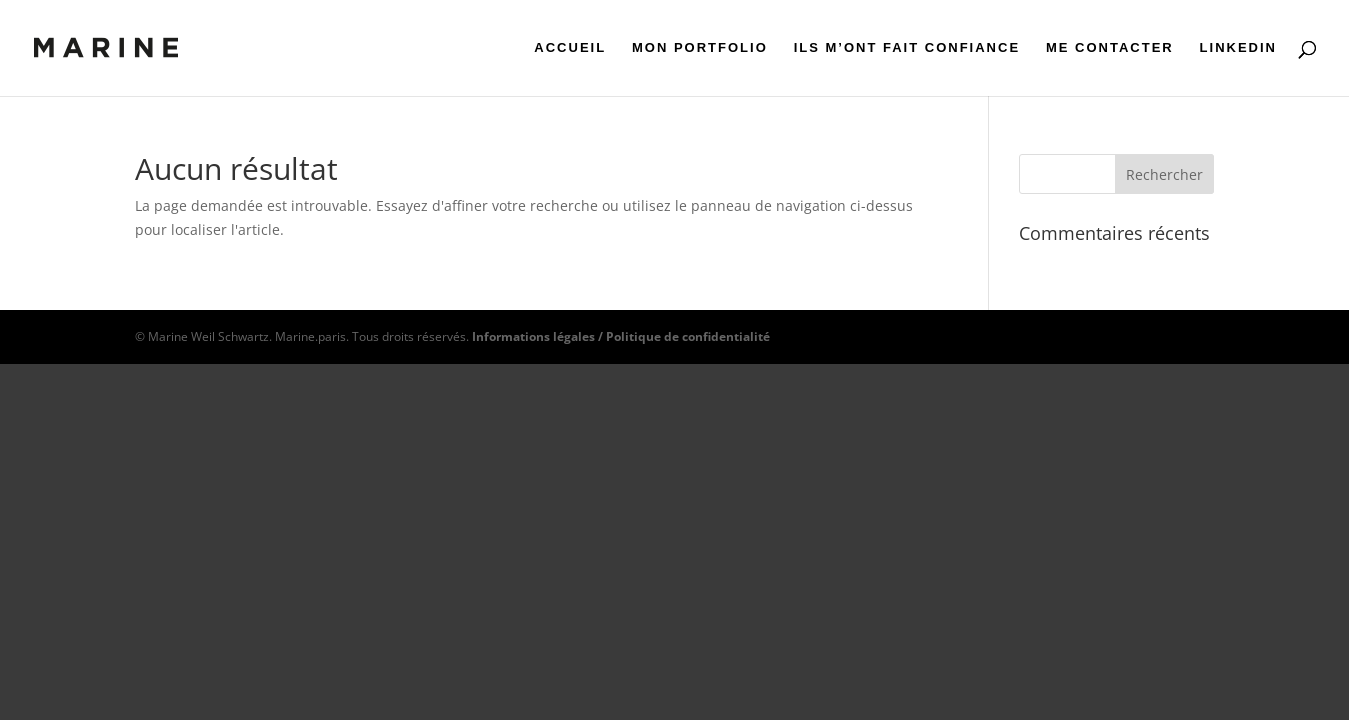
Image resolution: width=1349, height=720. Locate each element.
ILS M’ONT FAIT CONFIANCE (907, 48)
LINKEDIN (1238, 48)
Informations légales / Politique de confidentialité (621, 336)
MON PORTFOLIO (700, 48)
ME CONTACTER (1110, 48)
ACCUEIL (570, 48)
